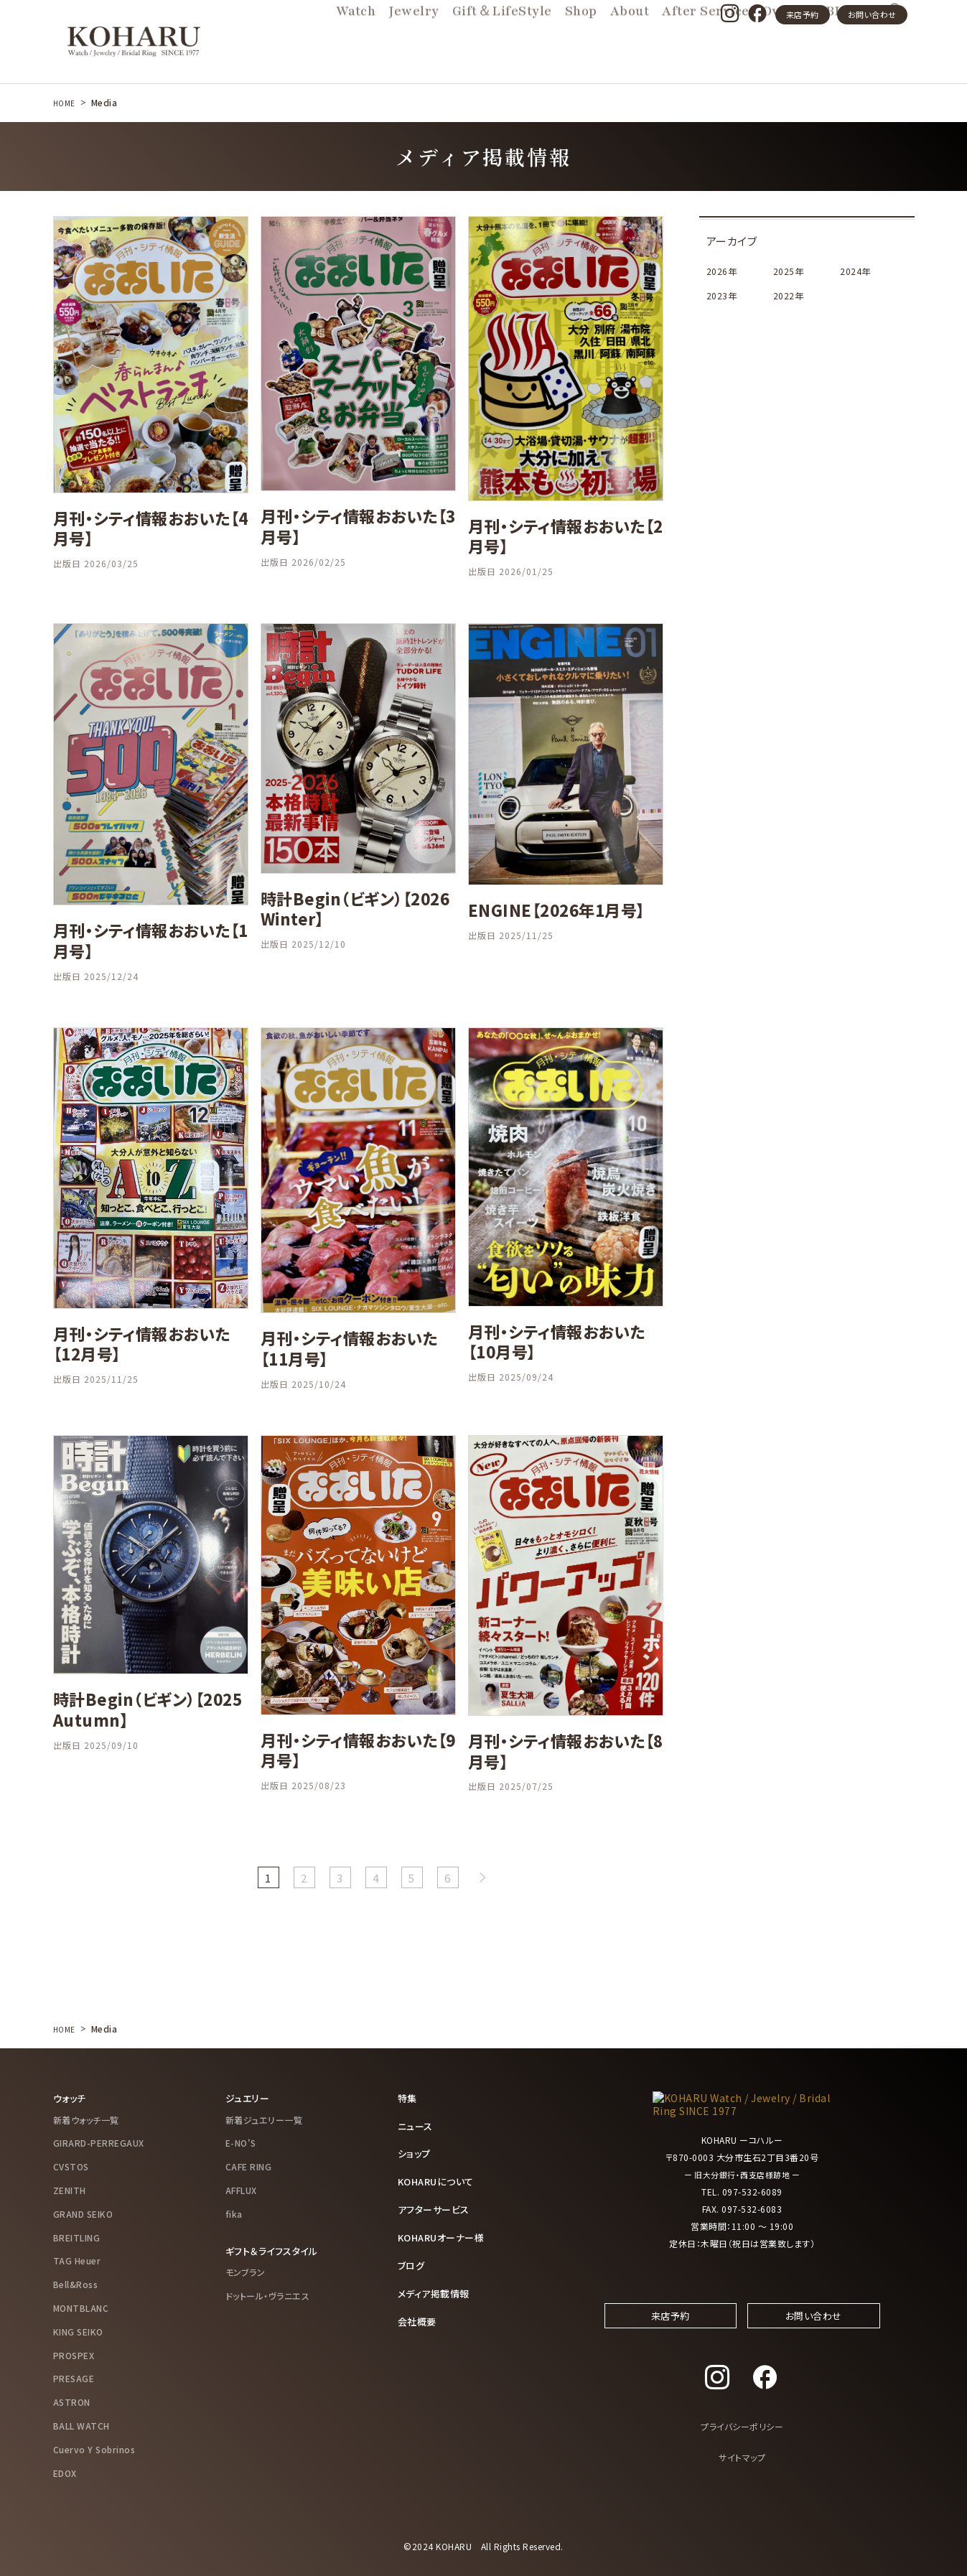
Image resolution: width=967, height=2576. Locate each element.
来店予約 (802, 14)
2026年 (722, 271)
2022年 (789, 295)
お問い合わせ (872, 14)
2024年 (856, 271)
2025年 (789, 271)
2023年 (722, 295)
